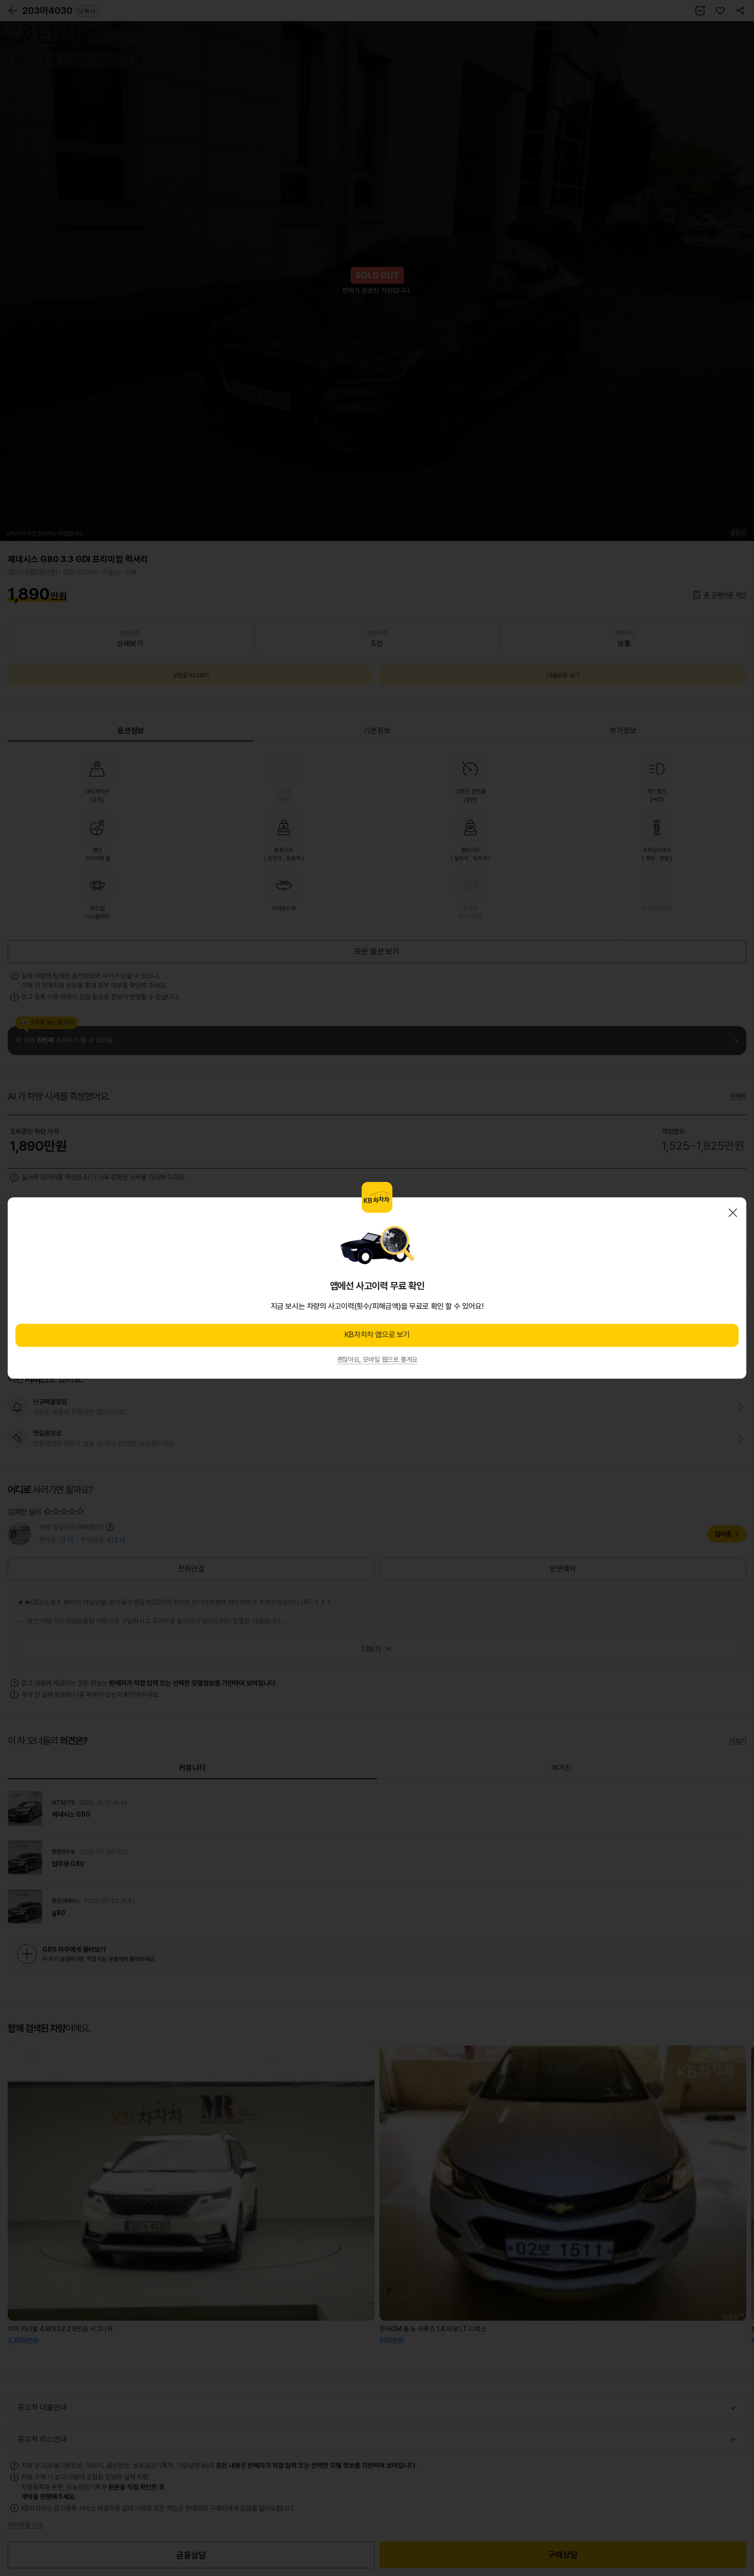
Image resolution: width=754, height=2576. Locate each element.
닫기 (733, 1213)
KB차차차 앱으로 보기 (377, 1334)
